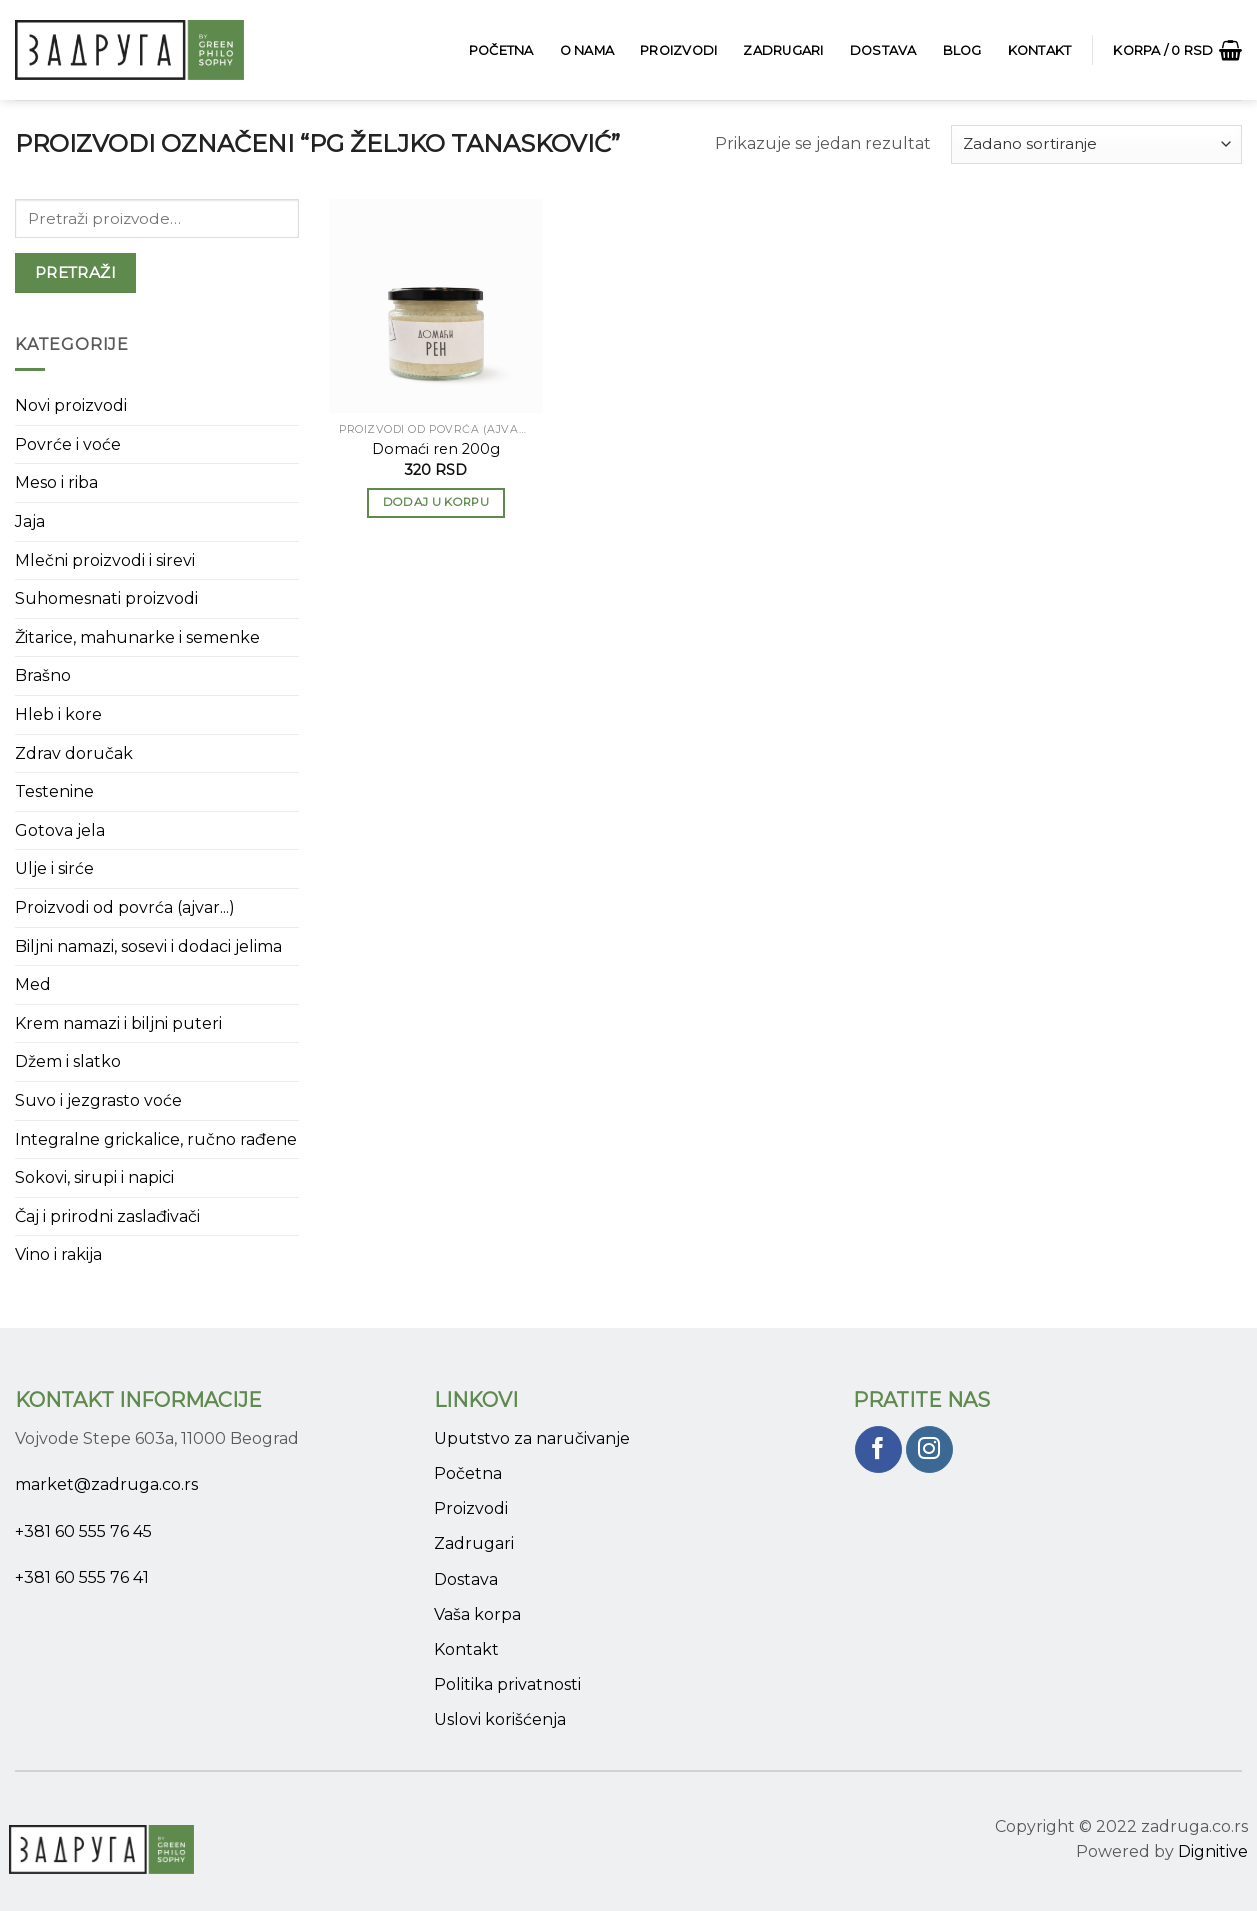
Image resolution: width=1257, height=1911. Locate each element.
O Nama (587, 50)
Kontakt (1040, 50)
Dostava (883, 50)
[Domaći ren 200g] (436, 306)
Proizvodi (678, 50)
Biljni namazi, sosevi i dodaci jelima (148, 946)
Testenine (54, 791)
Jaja (30, 521)
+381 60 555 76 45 (83, 1531)
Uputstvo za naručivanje (532, 1438)
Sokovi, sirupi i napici (94, 1177)
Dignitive (1213, 1851)
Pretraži (76, 272)
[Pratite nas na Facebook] (878, 1449)
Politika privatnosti (507, 1684)
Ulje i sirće (54, 868)
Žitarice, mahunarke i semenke (137, 637)
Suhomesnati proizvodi (106, 598)
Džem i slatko (68, 1061)
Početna (501, 50)
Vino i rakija (58, 1254)
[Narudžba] (1096, 144)
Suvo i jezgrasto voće (98, 1100)
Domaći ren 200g (436, 449)
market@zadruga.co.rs (106, 1484)
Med (33, 984)
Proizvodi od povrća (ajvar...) (125, 907)
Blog (962, 50)
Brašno (43, 675)
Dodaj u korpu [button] (436, 502)
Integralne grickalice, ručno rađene (156, 1139)
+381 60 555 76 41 (82, 1577)
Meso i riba (56, 482)
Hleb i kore (58, 714)
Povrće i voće (68, 444)
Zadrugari (783, 50)
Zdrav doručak (74, 753)
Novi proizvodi (71, 405)
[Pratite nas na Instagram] (929, 1449)
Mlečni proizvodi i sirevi (105, 560)
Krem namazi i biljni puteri (118, 1023)
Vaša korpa (477, 1614)
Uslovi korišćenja (500, 1719)
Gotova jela (60, 830)
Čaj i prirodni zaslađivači (107, 1216)
